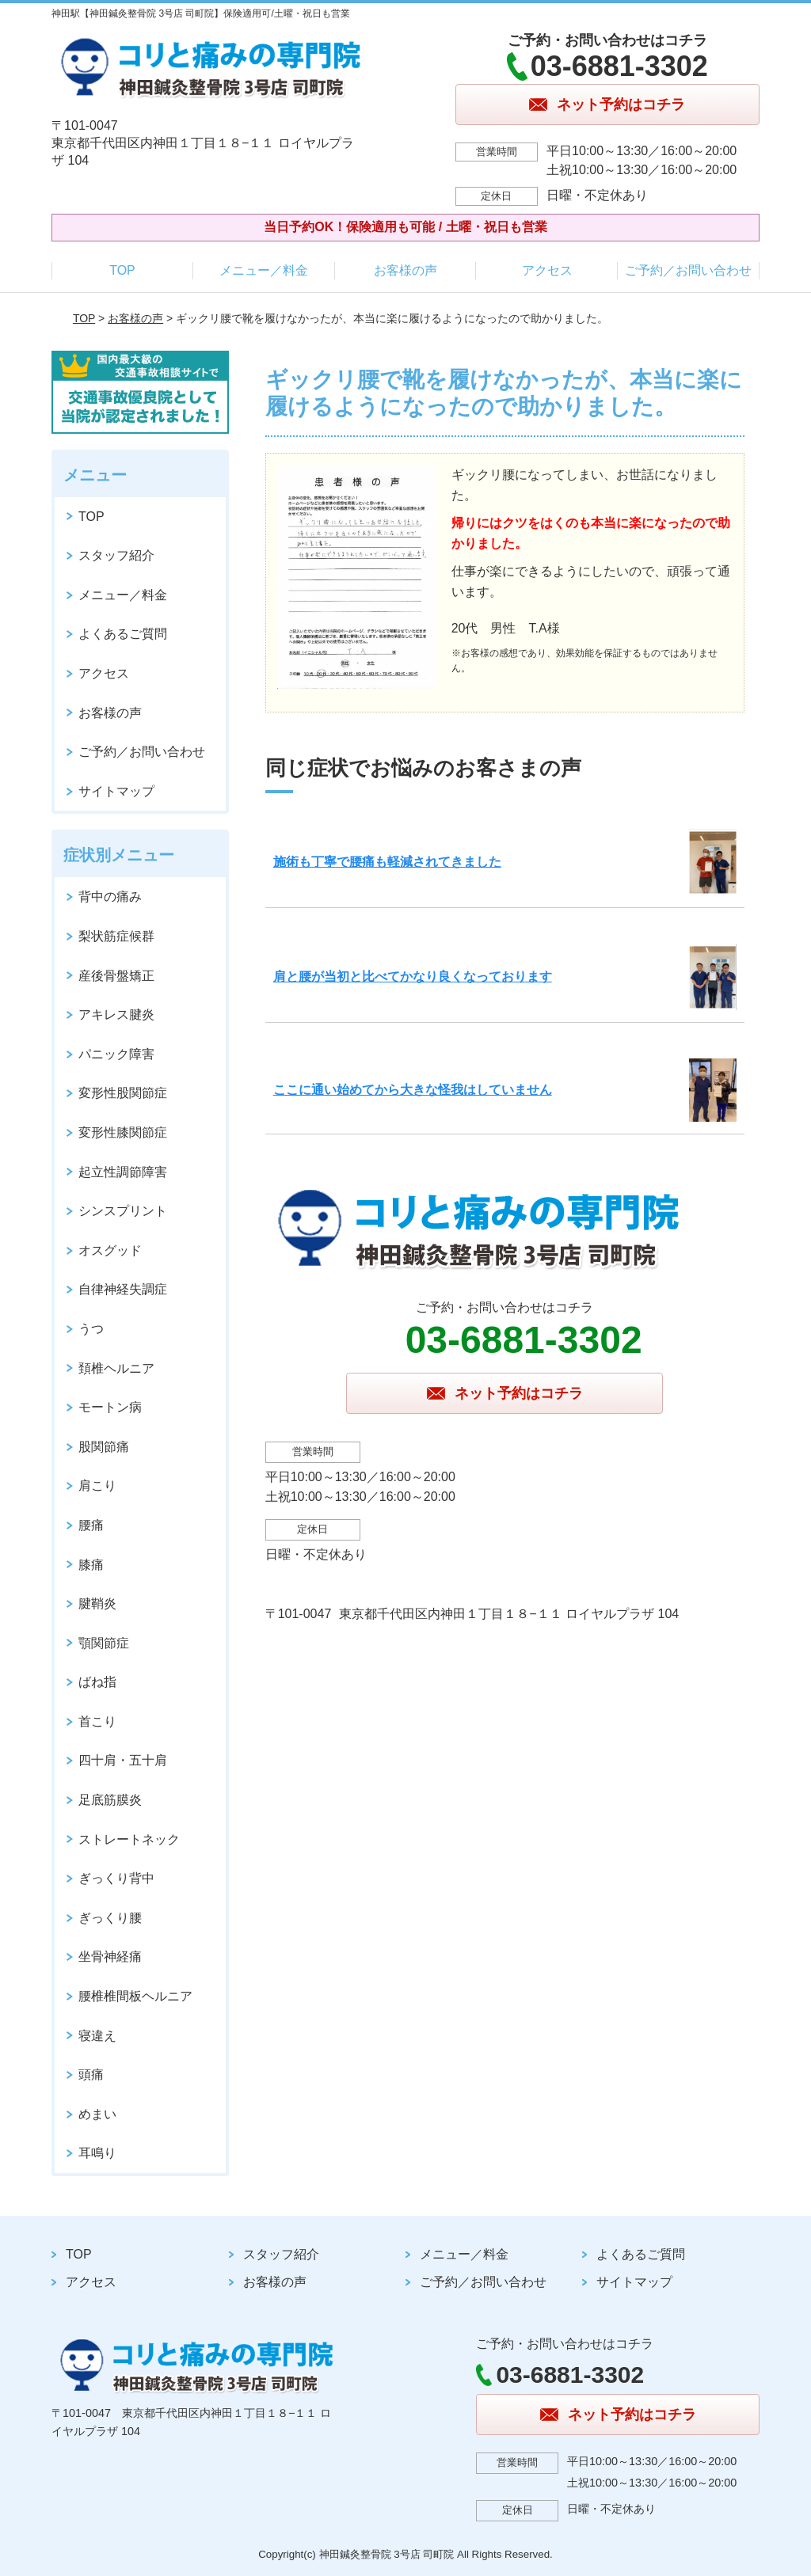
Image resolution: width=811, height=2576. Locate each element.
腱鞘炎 (97, 1603)
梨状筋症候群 (116, 936)
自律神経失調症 (122, 1289)
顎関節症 (103, 1643)
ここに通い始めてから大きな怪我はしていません (412, 1089)
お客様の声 (405, 270)
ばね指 (97, 1682)
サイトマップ (116, 791)
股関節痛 (103, 1446)
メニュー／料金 (263, 270)
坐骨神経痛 (110, 1956)
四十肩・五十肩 (122, 1760)
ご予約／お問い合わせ (688, 270)
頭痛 (91, 2074)
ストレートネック (129, 1839)
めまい (97, 2114)
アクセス (547, 270)
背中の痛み (110, 896)
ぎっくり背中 (116, 1878)
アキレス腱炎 (116, 1014)
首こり (97, 1721)
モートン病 (110, 1407)
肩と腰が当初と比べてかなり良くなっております (412, 976)
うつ (91, 1328)
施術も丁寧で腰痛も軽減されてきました (387, 861)
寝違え (97, 2035)
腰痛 (91, 1525)
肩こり (97, 1485)
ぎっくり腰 (110, 1917)
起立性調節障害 (122, 1172)
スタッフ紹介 (116, 555)
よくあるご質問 (122, 633)
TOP (122, 270)
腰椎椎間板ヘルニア (135, 1996)
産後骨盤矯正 (116, 975)
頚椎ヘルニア (116, 1368)
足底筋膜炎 (110, 1800)
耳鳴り (97, 2153)
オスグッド (110, 1250)
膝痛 (91, 1564)
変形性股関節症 (122, 1093)
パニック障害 (116, 1054)
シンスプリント (122, 1211)
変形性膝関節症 (122, 1132)
